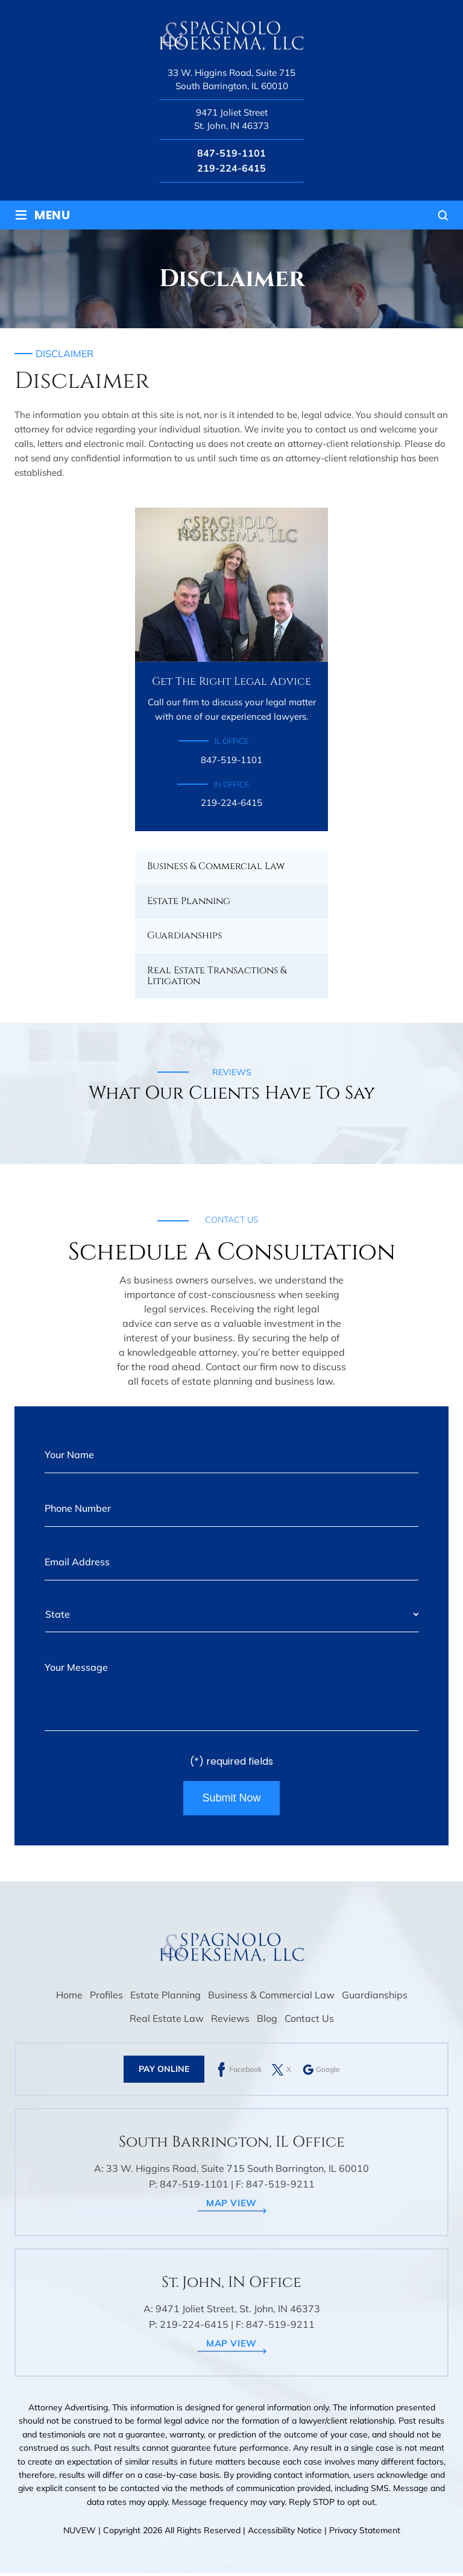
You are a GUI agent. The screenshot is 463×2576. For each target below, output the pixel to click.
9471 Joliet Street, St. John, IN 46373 (238, 2312)
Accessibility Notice (286, 2533)
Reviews (230, 2021)
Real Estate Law (167, 2021)
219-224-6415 (231, 168)
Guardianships (184, 935)
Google (328, 2072)
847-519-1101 (231, 153)
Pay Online (164, 2071)
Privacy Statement (364, 2533)
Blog (267, 2021)
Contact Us (309, 2021)
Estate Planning (188, 901)
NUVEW (79, 2533)
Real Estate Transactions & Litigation (216, 976)
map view (231, 2206)
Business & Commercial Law (216, 866)
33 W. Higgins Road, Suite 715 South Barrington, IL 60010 (231, 79)
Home (69, 1998)
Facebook (245, 2072)
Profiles (106, 1998)
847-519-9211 (280, 2187)
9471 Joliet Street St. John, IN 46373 (231, 119)
